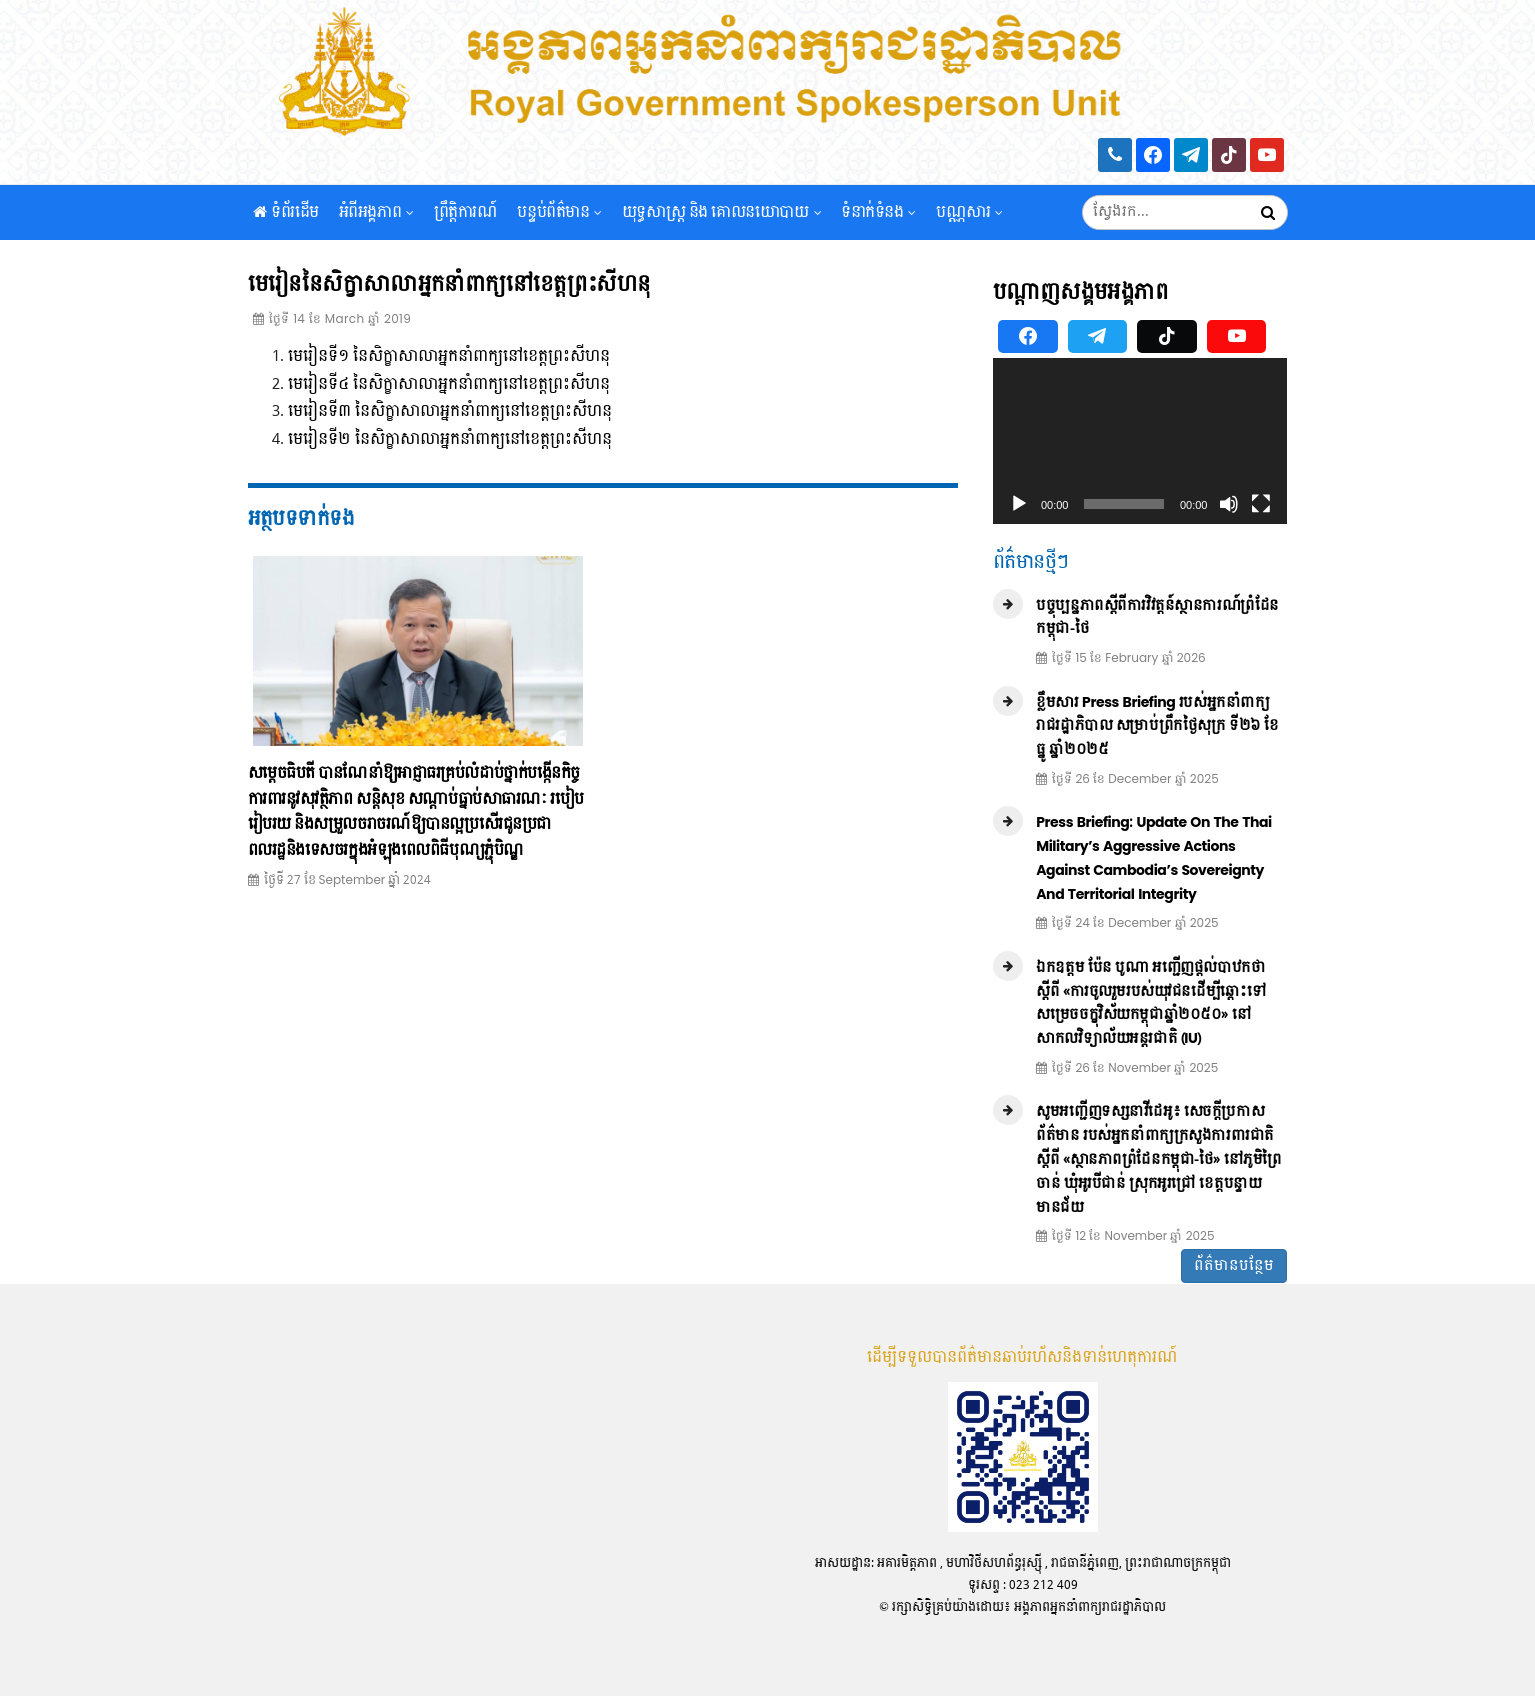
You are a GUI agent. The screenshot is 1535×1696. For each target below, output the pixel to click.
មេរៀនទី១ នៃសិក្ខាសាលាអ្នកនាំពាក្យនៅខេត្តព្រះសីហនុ (449, 356)
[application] (1140, 441)
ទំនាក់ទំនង (878, 219)
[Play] (1019, 504)
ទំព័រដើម (286, 219)
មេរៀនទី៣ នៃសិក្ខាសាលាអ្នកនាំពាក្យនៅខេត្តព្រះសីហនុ (450, 411)
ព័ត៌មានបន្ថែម (1234, 1265)
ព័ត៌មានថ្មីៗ (1031, 562)
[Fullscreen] (1261, 504)
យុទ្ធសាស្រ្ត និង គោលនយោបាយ (721, 219)
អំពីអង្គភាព (376, 219)
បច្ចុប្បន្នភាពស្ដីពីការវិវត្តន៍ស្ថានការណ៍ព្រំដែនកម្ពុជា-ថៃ (1157, 617)
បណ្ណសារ (969, 219)
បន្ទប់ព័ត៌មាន (559, 219)
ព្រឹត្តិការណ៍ (466, 219)
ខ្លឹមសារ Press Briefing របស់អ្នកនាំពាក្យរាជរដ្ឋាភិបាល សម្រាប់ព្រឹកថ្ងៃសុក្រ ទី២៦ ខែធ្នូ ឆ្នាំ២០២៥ (1157, 726)
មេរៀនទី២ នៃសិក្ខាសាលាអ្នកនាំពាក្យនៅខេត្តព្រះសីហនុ (450, 439)
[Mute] (1229, 504)
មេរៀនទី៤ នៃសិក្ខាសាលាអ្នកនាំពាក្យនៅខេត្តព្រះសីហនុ (449, 384)
